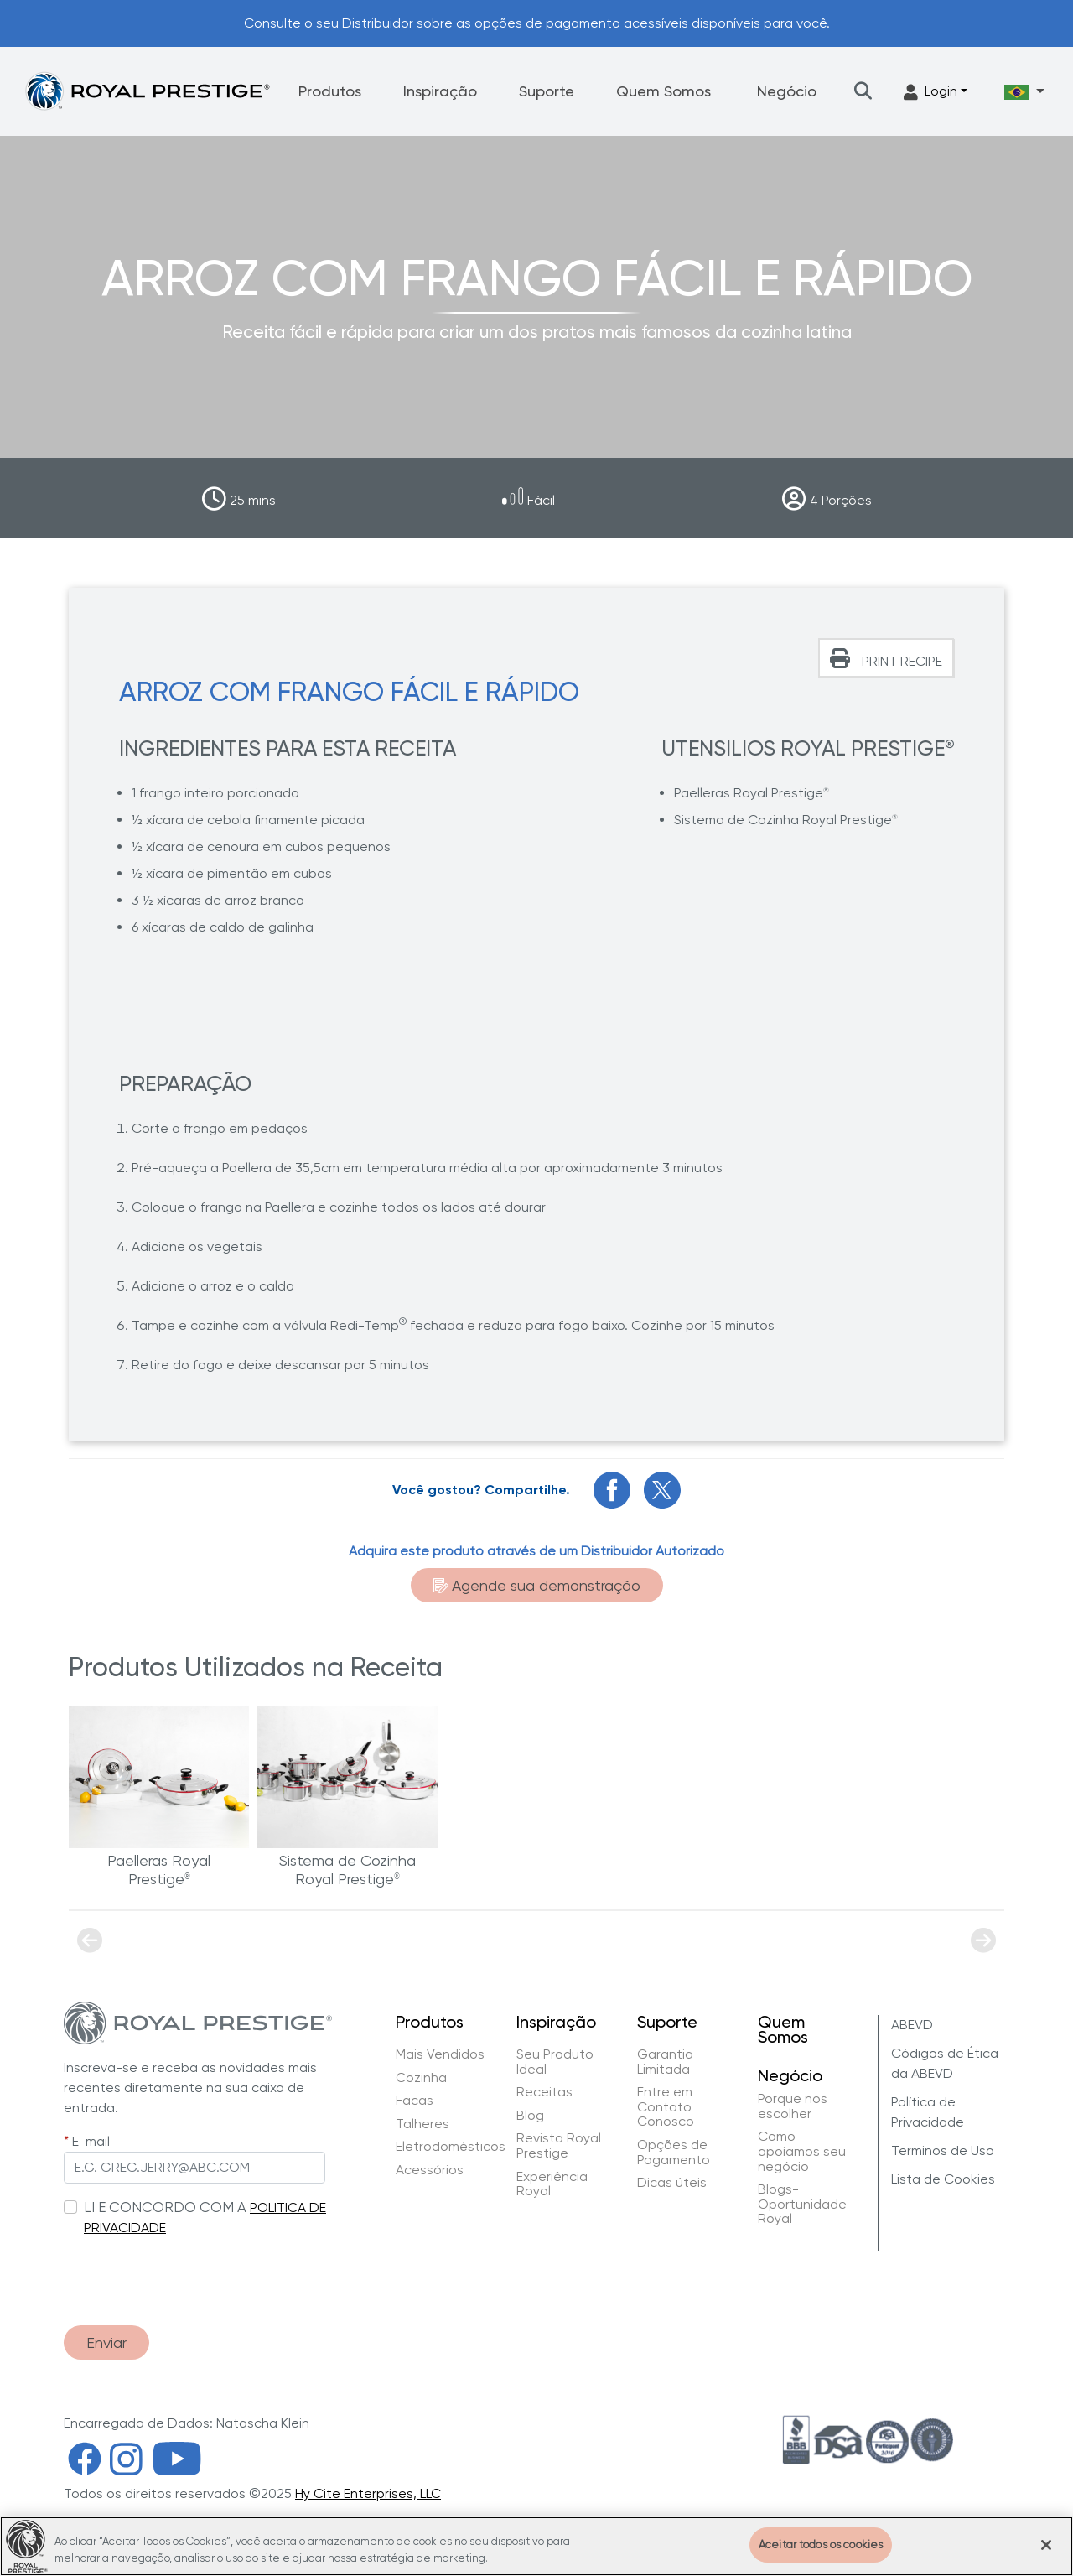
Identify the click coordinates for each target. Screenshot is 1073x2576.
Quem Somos (663, 91)
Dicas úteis (672, 2182)
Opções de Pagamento (673, 2152)
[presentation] (191, 2272)
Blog (530, 2115)
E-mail (91, 2141)
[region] (536, 2546)
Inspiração (440, 91)
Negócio (786, 91)
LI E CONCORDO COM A (165, 2207)
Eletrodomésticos (450, 2146)
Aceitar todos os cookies (821, 2544)
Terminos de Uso (942, 2150)
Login (930, 92)
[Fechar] (1046, 2545)
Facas (414, 2100)
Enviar (106, 2342)
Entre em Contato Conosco (667, 2107)
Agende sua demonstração (536, 1585)
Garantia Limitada (665, 2061)
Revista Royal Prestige (558, 2145)
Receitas (544, 2092)
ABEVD (912, 2025)
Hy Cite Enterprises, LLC (368, 2493)
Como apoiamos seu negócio (802, 2151)
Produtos (329, 91)
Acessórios (430, 2170)
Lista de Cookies (943, 2179)
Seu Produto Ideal (555, 2061)
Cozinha (421, 2077)
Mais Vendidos (440, 2054)
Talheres (422, 2124)
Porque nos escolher (792, 2106)
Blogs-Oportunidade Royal (802, 2204)
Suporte (546, 91)
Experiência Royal (552, 2184)
